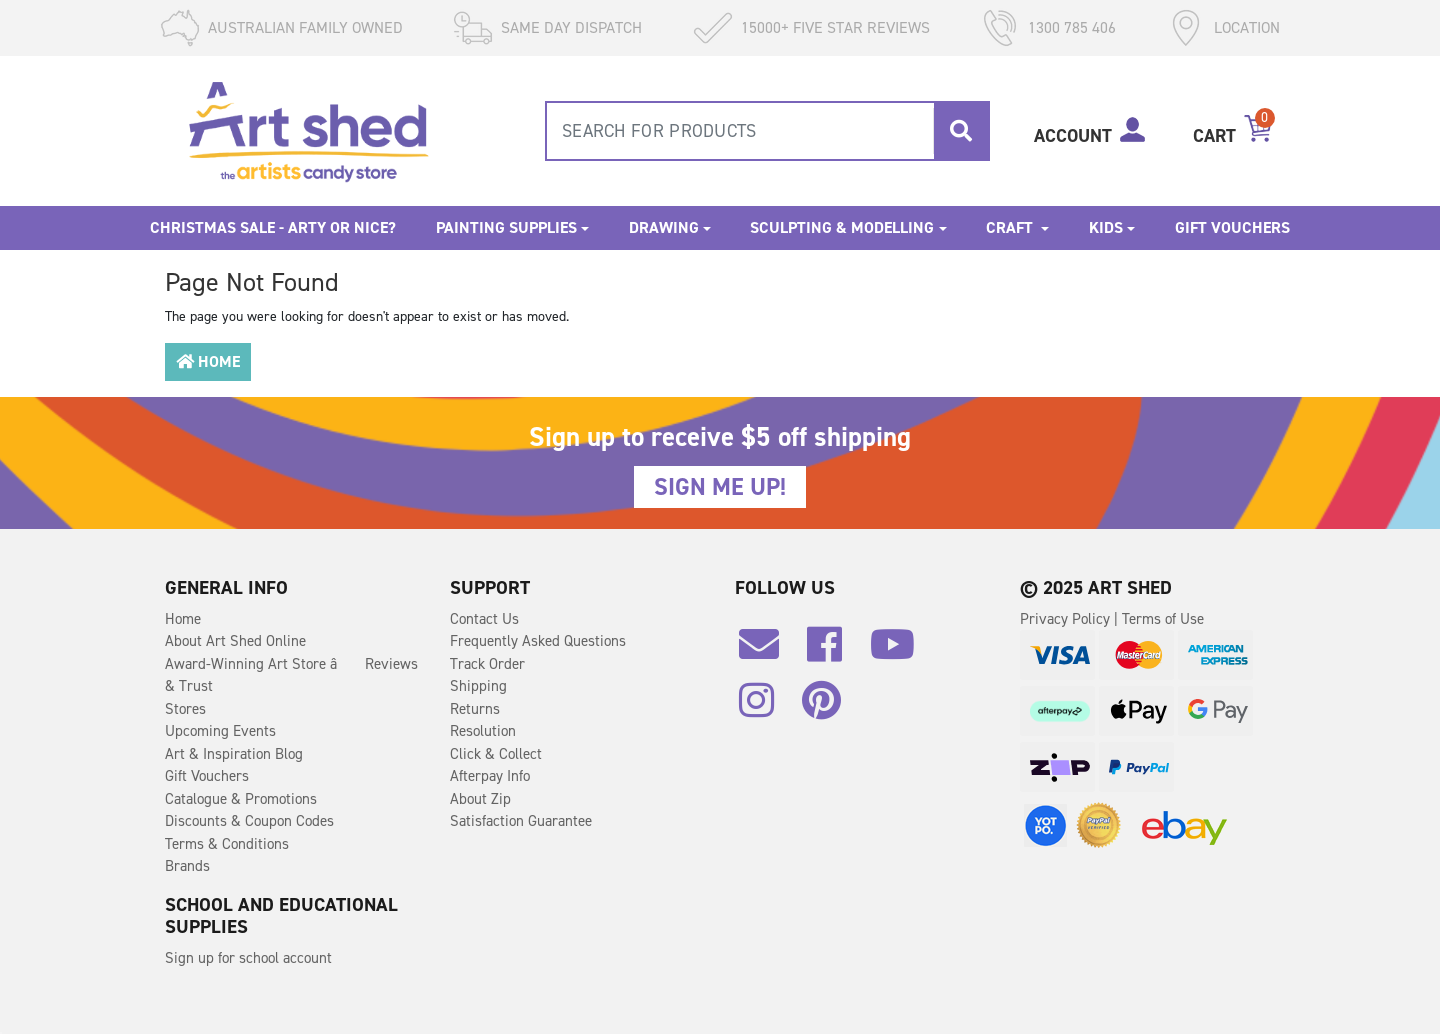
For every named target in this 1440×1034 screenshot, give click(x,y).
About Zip (480, 799)
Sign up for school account (248, 958)
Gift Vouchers (1232, 227)
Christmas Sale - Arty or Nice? (273, 227)
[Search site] (961, 131)
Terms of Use (1163, 619)
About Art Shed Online (235, 641)
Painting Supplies (506, 227)
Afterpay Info (490, 776)
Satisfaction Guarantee (521, 821)
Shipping (478, 686)
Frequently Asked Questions (538, 641)
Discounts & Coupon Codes (249, 821)
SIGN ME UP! (720, 487)
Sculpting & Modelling (842, 227)
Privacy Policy (1067, 619)
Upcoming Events (220, 731)
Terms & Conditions (227, 844)
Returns (475, 709)
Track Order (487, 664)
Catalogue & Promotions (241, 799)
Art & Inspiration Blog (234, 754)
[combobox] (767, 131)
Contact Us (484, 619)
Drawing (664, 227)
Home (208, 361)
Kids (1106, 227)
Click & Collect (496, 754)
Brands (187, 866)
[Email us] (769, 652)
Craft (1011, 227)
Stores (185, 709)
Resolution (483, 731)
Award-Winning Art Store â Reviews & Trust (291, 675)
